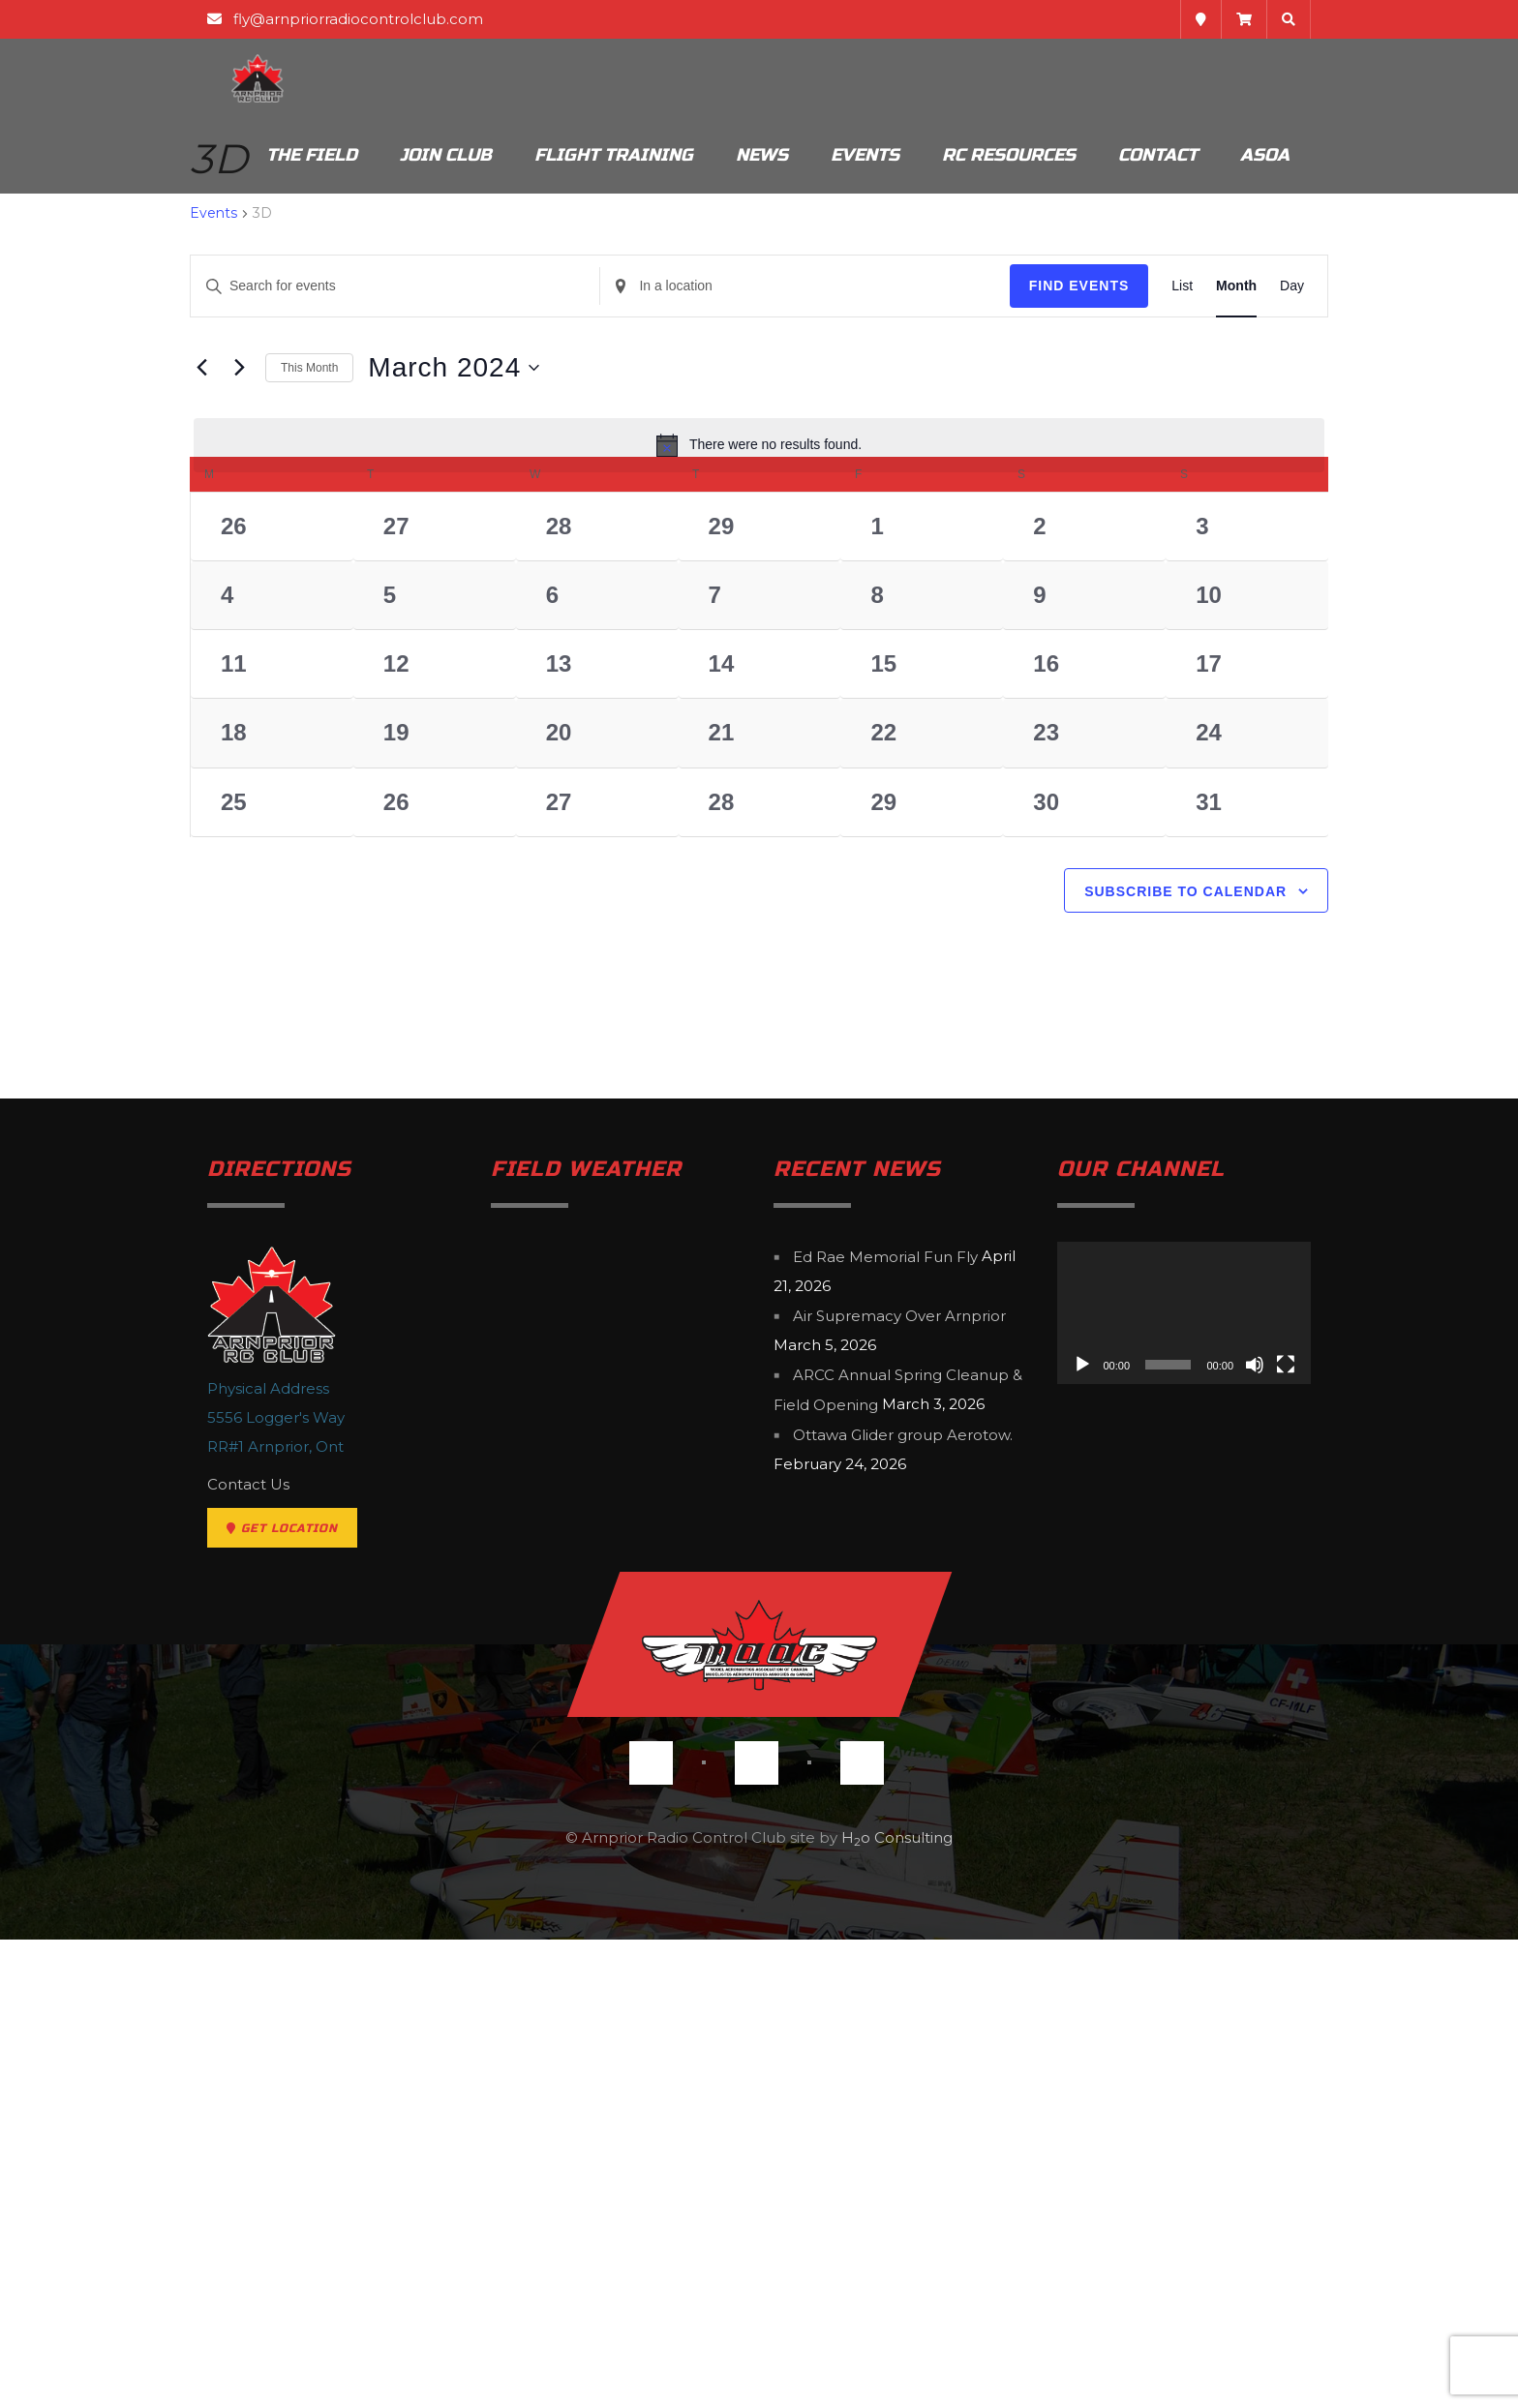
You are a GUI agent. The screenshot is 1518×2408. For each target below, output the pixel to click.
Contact (1158, 155)
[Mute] (1254, 1834)
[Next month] (239, 367)
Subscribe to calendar (1185, 1361)
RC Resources (1009, 155)
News (762, 155)
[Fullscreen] (1285, 1834)
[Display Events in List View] (1182, 286)
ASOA (1265, 155)
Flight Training (613, 155)
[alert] (759, 445)
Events (865, 155)
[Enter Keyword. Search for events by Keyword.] (395, 286)
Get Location (282, 1996)
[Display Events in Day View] (1292, 286)
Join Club (446, 155)
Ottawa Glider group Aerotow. (903, 1904)
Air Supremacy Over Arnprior (899, 1785)
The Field (311, 155)
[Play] (1082, 1834)
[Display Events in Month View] (1236, 286)
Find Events (1079, 285)
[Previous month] (201, 367)
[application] (1184, 1781)
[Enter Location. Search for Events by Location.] (804, 286)
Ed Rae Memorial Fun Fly (885, 1725)
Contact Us (248, 1952)
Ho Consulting (897, 2306)
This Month (309, 368)
